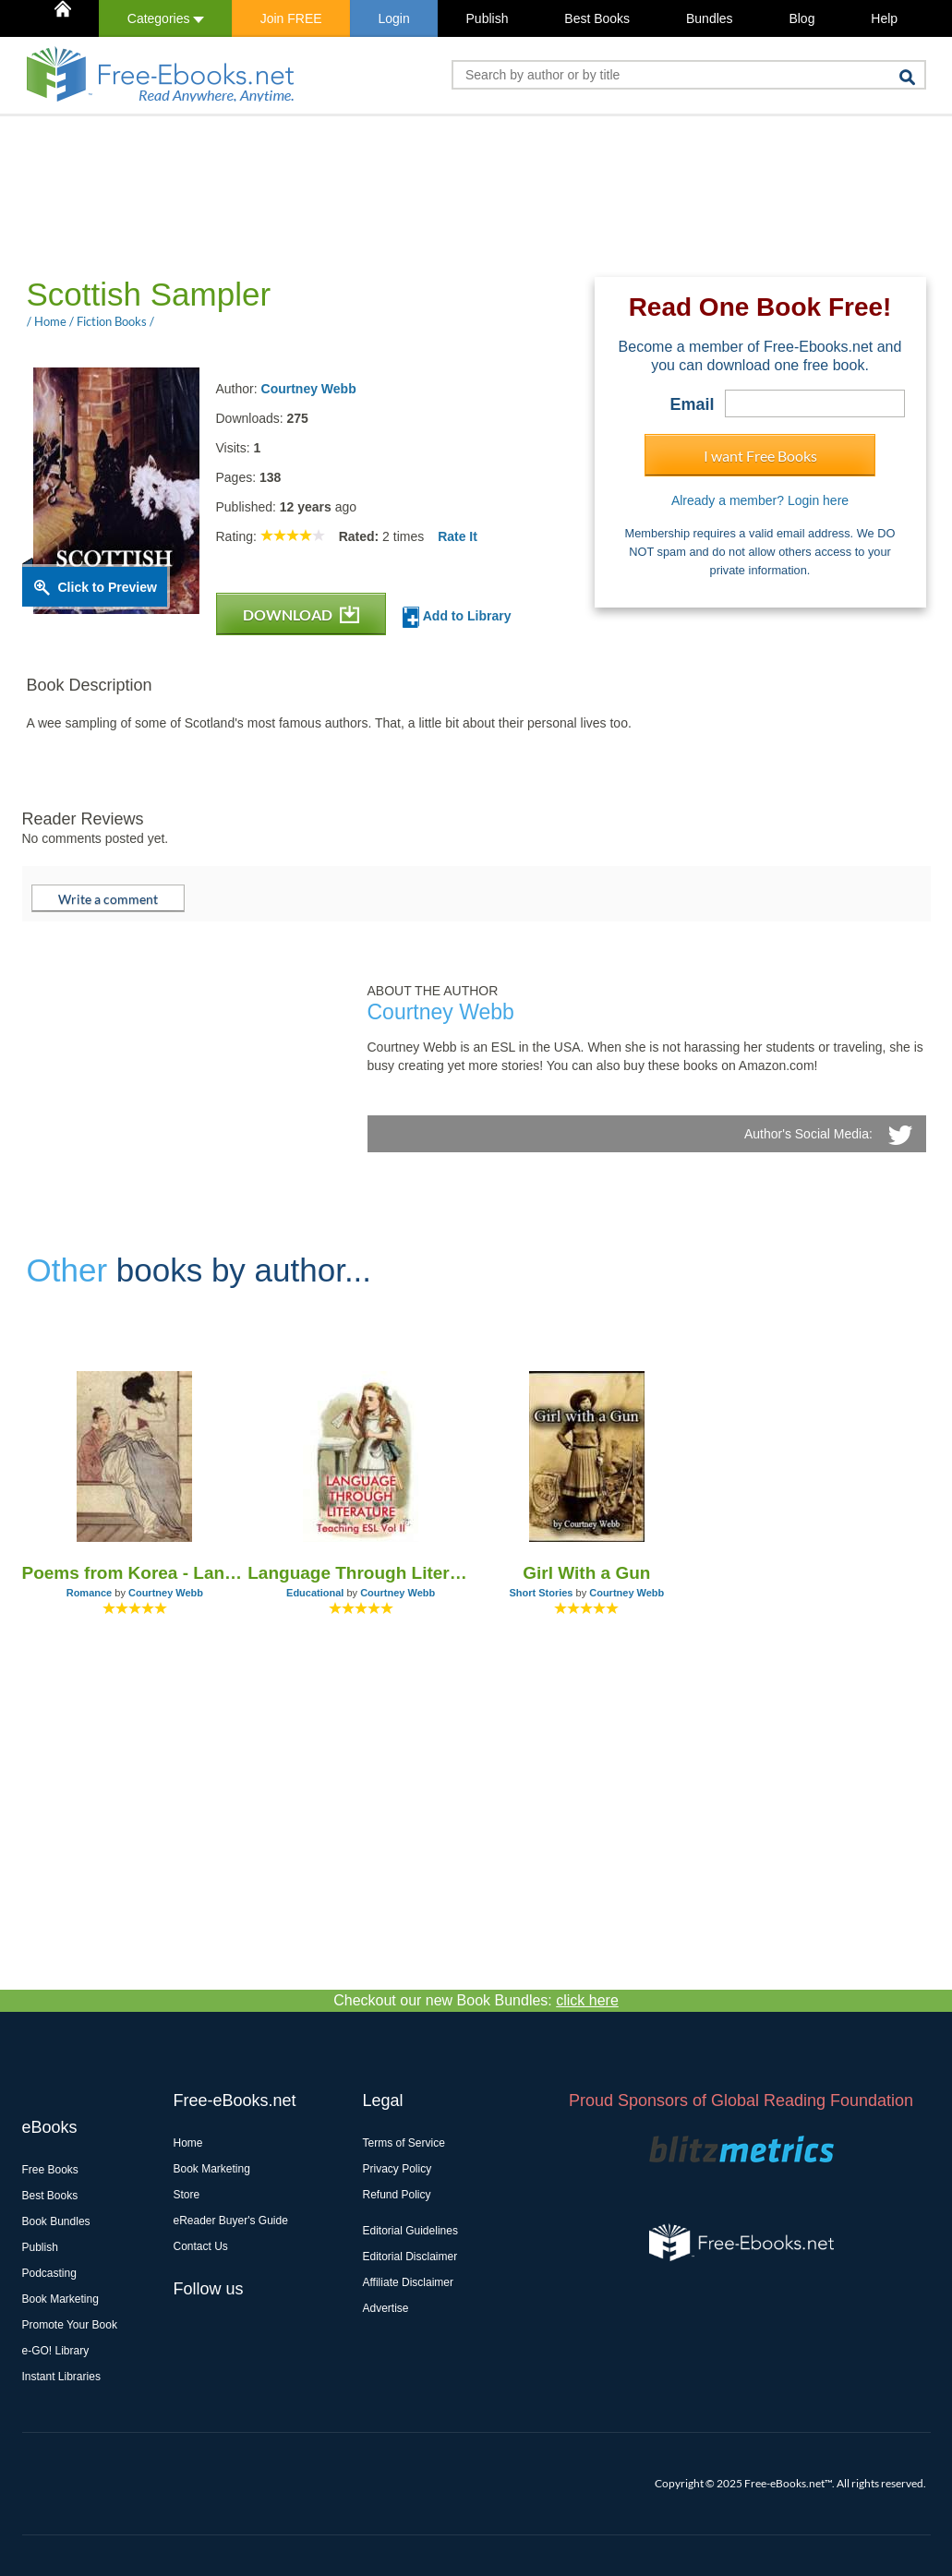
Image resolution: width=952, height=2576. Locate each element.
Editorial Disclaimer (410, 2256)
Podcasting (49, 2273)
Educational (314, 1592)
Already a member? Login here (760, 500)
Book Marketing (60, 2299)
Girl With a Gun (586, 1573)
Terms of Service (404, 2143)
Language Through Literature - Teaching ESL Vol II (360, 1573)
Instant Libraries (61, 2376)
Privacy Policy (397, 2168)
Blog (801, 18)
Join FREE (291, 18)
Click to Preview (107, 587)
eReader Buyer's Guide (231, 2220)
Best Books (597, 18)
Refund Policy (397, 2194)
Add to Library (457, 617)
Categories (165, 18)
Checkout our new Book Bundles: (476, 2000)
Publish (487, 18)
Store (187, 2194)
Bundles (709, 18)
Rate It (457, 536)
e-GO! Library (56, 2350)
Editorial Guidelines (410, 2230)
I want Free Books (760, 455)
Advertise (386, 2308)
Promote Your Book (69, 2324)
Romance (89, 1592)
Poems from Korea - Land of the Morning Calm (135, 1573)
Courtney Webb (308, 388)
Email (691, 404)
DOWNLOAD (301, 614)
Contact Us (201, 2246)
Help (884, 18)
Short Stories (540, 1592)
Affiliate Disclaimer (408, 2282)
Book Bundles (56, 2221)
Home (188, 2143)
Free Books (50, 2169)
